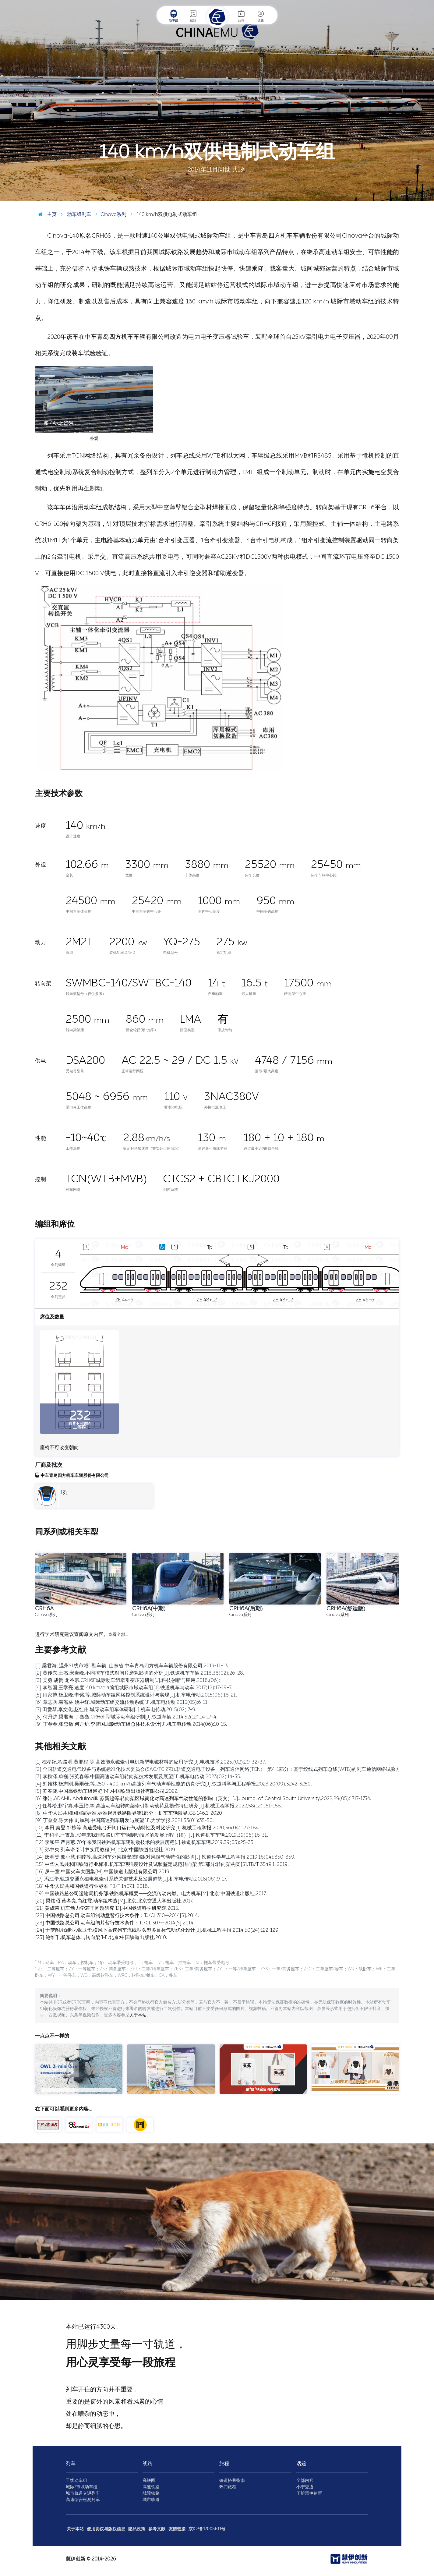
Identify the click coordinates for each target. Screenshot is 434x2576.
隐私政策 (136, 2529)
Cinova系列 (109, 214)
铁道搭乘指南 (232, 2480)
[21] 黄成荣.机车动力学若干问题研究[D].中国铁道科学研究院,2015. (107, 1908)
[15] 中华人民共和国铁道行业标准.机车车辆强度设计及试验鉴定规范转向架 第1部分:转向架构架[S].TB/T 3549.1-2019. (162, 1864)
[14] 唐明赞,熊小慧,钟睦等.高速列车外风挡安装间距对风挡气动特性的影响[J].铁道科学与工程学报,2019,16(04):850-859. (165, 1857)
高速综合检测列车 (83, 2499)
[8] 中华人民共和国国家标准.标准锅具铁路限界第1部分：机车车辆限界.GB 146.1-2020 (128, 1813)
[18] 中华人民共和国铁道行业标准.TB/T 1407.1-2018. (92, 1886)
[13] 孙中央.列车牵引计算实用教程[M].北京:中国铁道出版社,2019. (105, 1849)
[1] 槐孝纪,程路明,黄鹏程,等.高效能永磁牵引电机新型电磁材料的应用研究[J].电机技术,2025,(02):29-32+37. (150, 1762)
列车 (71, 2463)
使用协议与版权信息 (106, 2529)
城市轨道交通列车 (83, 2493)
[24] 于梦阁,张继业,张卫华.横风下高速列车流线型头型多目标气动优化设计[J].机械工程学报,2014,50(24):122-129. (157, 1930)
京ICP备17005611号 (207, 2529)
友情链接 (176, 2529)
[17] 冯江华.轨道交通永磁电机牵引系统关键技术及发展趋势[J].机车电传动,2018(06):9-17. (131, 1879)
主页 (46, 214)
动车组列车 (74, 214)
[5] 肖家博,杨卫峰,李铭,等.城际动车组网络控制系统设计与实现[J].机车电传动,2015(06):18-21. (136, 1695)
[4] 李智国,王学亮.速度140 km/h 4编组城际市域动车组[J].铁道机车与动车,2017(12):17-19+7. (133, 1687)
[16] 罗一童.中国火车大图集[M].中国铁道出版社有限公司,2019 (102, 1871)
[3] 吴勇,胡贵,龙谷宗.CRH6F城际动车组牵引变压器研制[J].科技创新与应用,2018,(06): (127, 1680)
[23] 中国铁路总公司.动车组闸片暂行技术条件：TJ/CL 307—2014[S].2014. (115, 1923)
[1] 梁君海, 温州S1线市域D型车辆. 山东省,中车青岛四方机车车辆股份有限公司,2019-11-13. (132, 1665)
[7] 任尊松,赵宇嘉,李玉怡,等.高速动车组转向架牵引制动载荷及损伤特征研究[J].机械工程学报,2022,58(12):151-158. (158, 1806)
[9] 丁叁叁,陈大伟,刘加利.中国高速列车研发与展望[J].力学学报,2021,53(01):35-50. (124, 1820)
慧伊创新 (75, 2559)
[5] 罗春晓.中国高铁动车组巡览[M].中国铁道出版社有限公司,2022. (106, 1791)
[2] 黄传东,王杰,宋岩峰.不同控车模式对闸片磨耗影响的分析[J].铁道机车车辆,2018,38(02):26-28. (139, 1673)
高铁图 (149, 2480)
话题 (260, 16)
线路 (193, 16)
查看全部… (118, 1634)
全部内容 (304, 2480)
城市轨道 (151, 2499)
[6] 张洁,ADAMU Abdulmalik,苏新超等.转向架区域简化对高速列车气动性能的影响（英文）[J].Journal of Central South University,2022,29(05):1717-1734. (203, 1798)
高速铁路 (151, 2486)
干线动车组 (76, 2480)
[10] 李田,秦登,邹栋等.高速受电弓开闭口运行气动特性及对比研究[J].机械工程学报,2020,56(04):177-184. (147, 1828)
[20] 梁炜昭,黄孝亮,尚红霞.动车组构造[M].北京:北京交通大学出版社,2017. (114, 1901)
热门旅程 (227, 2486)
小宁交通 (304, 2486)
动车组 (173, 16)
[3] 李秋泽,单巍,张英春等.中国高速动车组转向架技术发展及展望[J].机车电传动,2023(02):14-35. (138, 1776)
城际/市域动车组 (81, 2486)
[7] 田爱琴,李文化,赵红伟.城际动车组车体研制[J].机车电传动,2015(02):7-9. (115, 1709)
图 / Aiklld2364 (414, 196)
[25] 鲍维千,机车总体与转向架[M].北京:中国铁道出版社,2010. (101, 1937)
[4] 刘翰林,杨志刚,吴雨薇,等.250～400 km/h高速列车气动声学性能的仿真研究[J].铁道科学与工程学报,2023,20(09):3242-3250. (173, 1784)
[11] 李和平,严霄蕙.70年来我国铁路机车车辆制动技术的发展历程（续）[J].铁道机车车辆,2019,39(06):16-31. (151, 1835)
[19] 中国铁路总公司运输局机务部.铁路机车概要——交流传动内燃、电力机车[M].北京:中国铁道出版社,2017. (151, 1893)
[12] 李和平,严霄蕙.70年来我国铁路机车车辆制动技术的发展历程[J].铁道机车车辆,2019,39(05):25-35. (145, 1842)
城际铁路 (151, 2493)
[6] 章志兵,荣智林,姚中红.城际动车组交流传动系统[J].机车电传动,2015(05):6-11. (122, 1702)
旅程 (241, 16)
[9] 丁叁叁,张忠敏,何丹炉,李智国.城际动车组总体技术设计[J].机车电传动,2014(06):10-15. (131, 1724)
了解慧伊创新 (309, 2493)
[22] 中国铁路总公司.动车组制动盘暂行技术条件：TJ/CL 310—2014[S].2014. (117, 1915)
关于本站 (137, 2015)
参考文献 (156, 2529)
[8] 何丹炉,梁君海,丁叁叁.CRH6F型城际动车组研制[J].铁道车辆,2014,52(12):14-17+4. (126, 1717)
